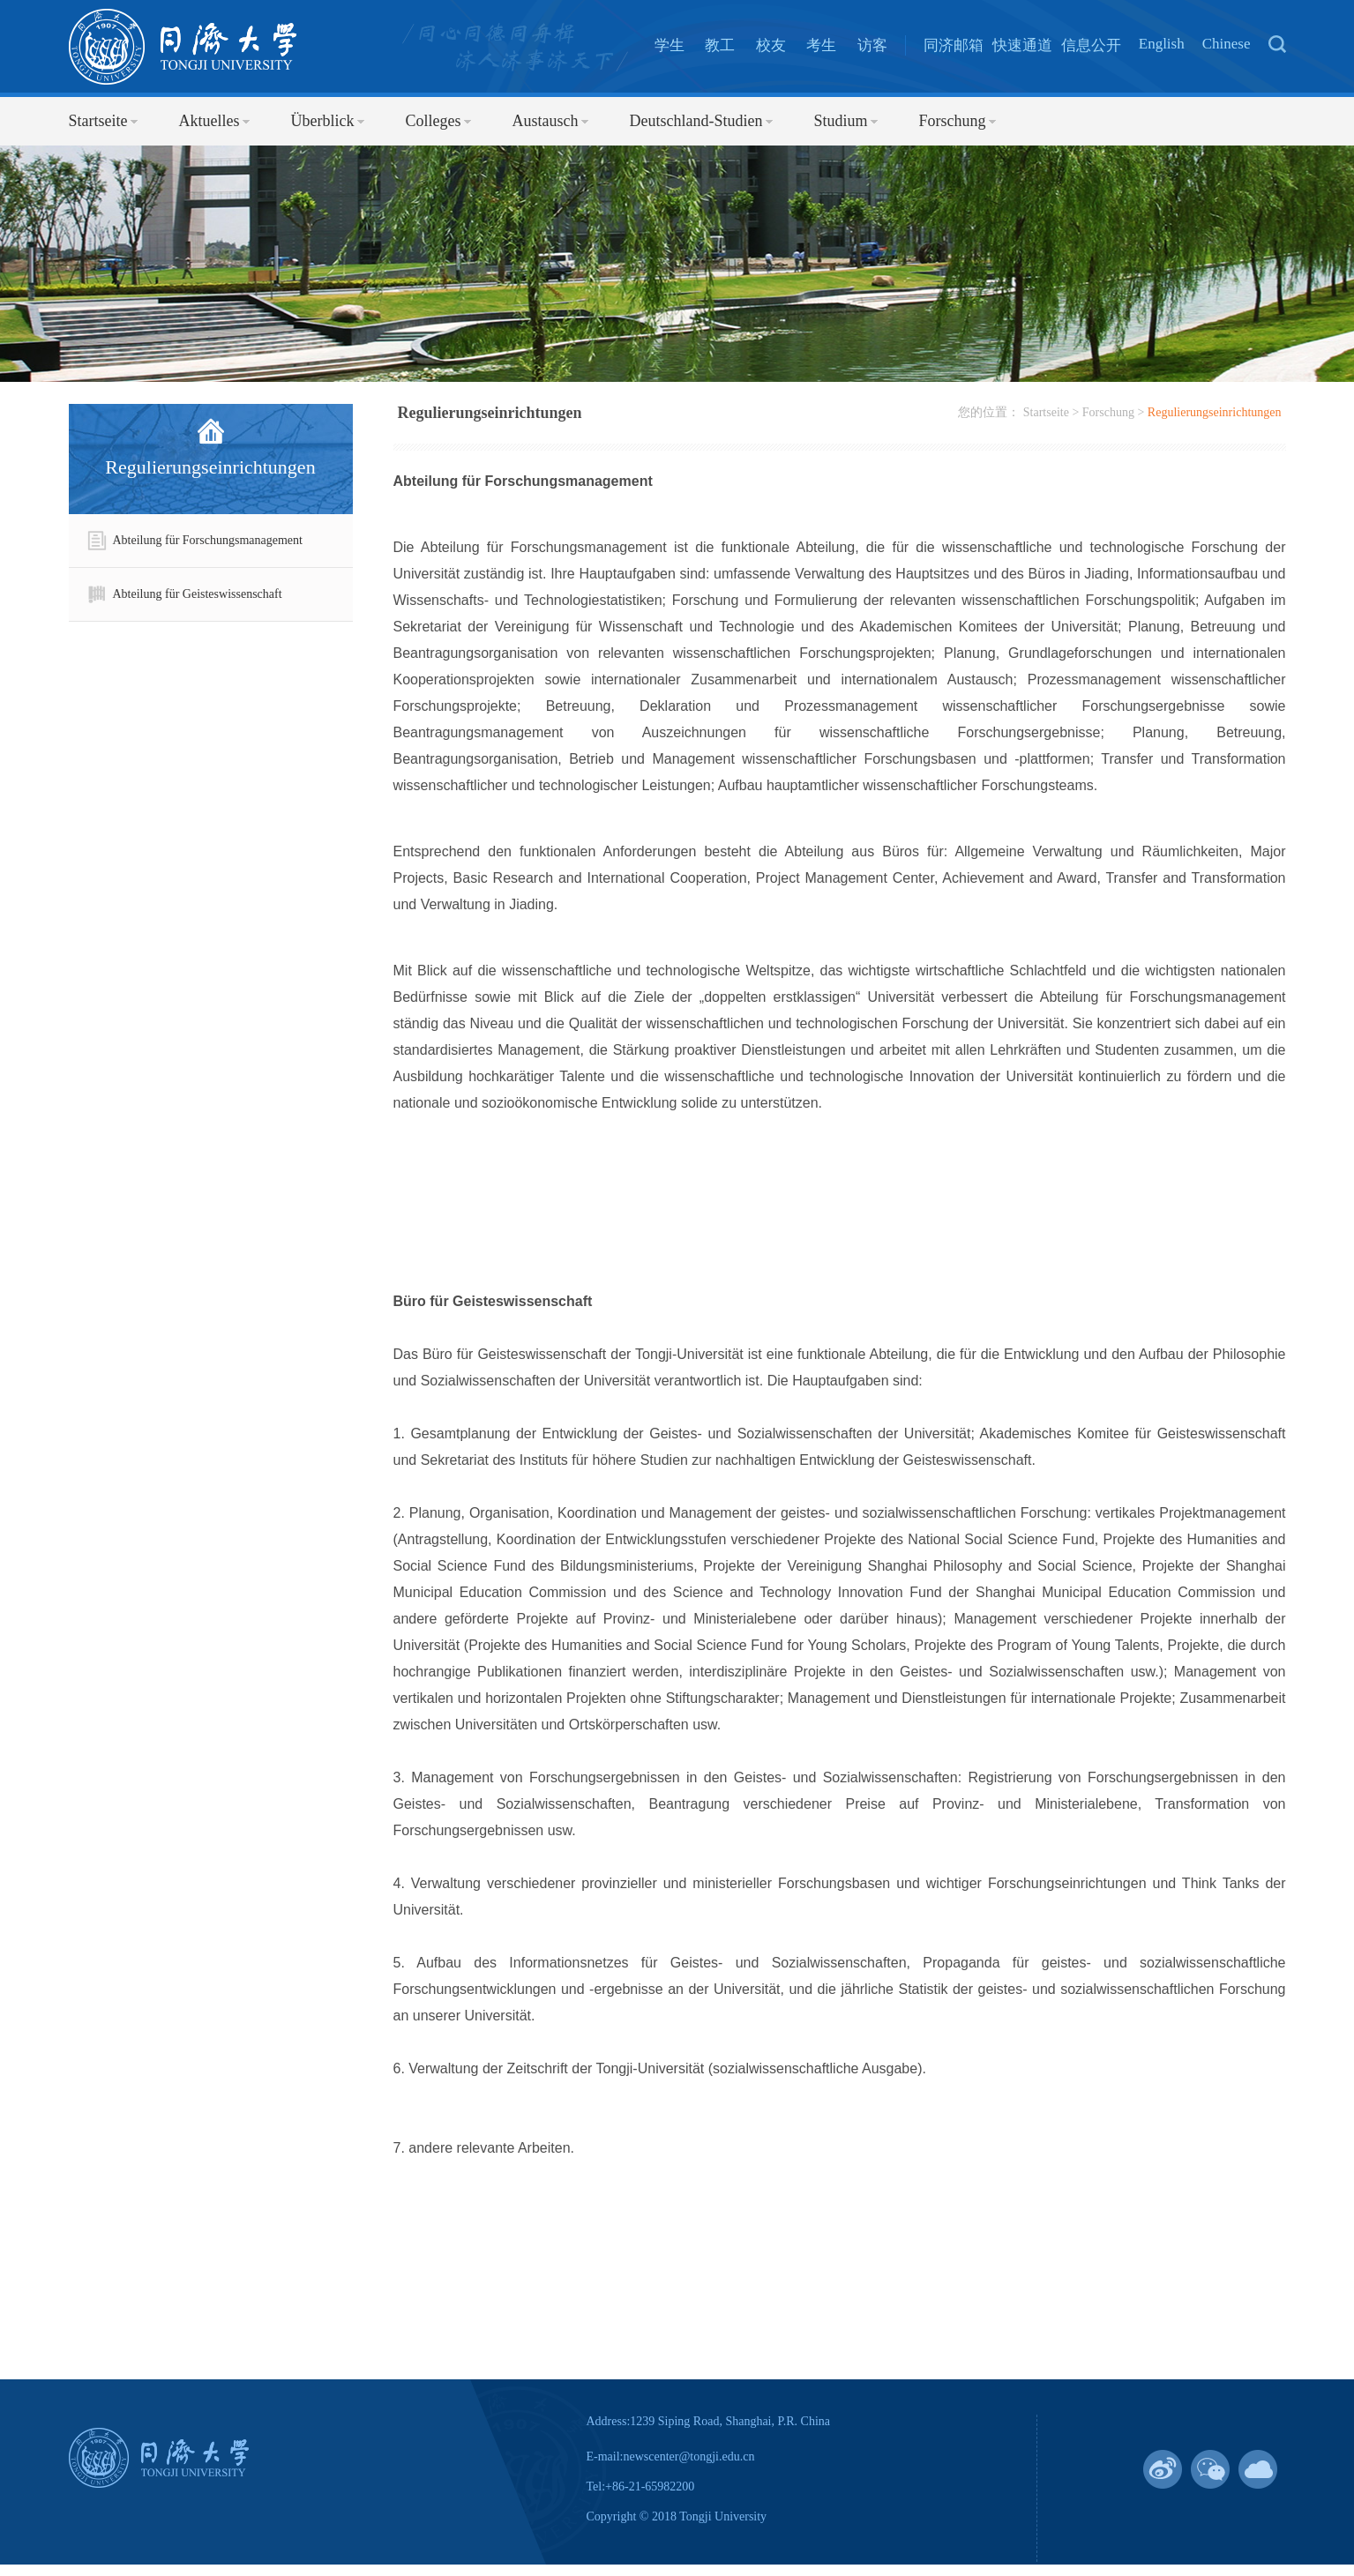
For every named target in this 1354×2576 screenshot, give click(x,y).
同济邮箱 (954, 45)
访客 (872, 45)
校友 (771, 45)
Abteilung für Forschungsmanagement (194, 540)
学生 (669, 45)
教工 (720, 45)
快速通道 (1022, 45)
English (1162, 43)
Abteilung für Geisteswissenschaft (184, 594)
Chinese (1226, 43)
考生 (821, 45)
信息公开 (1091, 45)
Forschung (1108, 412)
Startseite (1046, 412)
